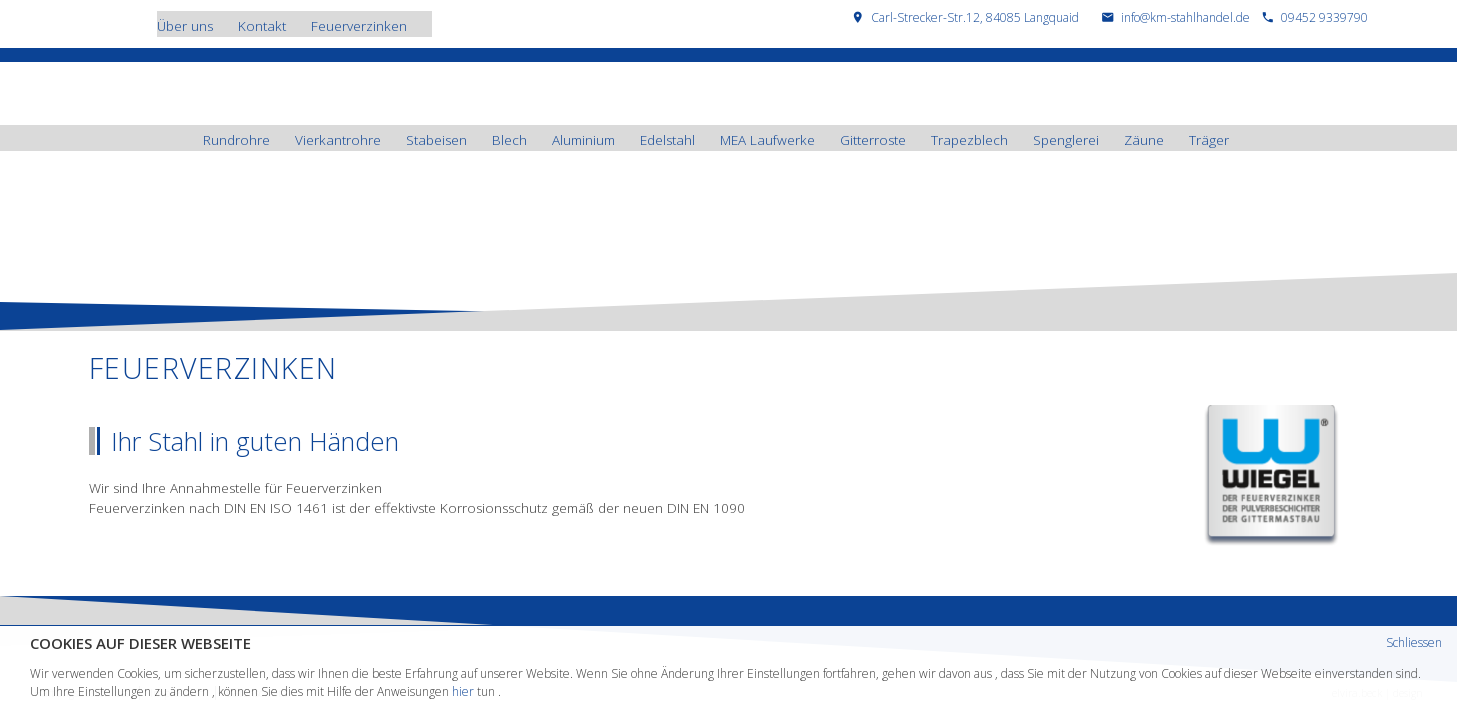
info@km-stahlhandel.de (1185, 17)
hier (463, 691)
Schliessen (1414, 642)
